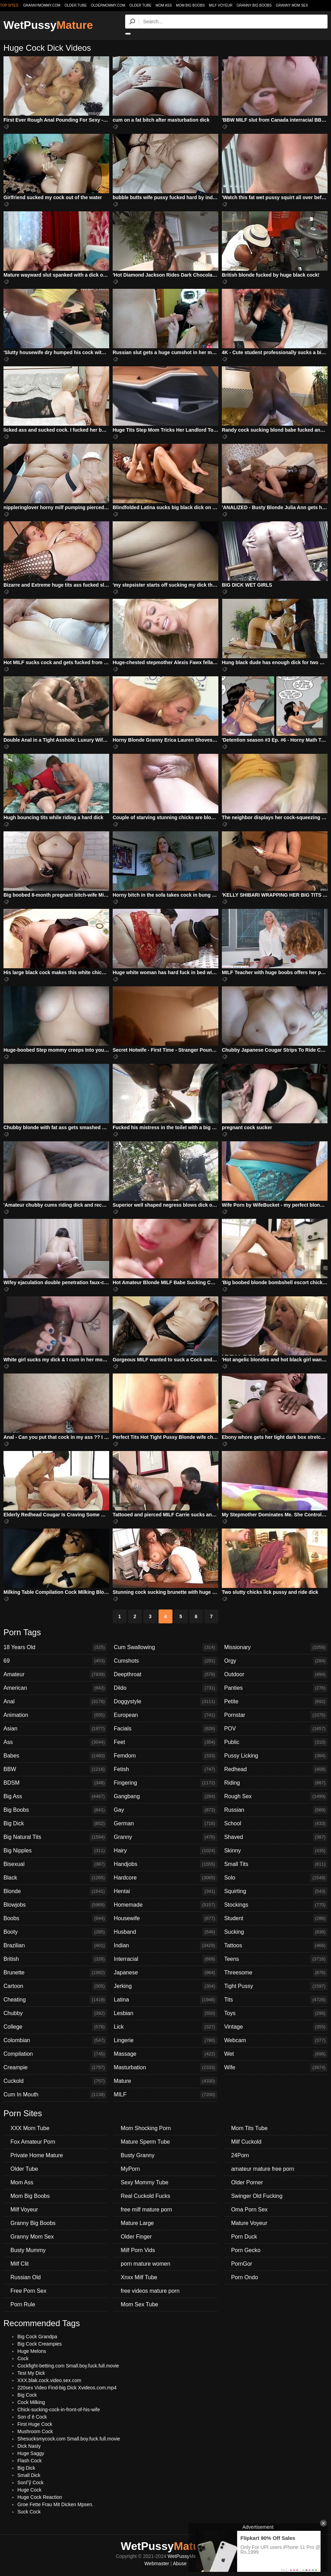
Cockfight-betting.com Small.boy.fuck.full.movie (68, 2366)
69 (55, 1661)
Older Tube (140, 5)
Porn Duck (244, 2237)
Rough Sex (276, 1796)
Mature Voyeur (249, 2223)
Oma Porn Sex (249, 2209)
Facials (165, 1729)
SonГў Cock (30, 2482)
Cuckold (55, 2081)
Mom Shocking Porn (146, 2128)
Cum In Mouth (55, 2094)
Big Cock (27, 2395)
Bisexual (55, 1864)
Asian (55, 1729)
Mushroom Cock (35, 2431)
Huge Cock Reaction (39, 2497)
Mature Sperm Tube (145, 2142)
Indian (165, 1945)
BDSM (55, 1783)
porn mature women (145, 2264)
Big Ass (55, 1796)
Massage (165, 2054)
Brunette (55, 1972)
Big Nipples (55, 1851)
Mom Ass (164, 5)
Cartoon (55, 1986)
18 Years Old (55, 1647)
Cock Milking (31, 2402)
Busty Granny (137, 2155)
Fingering (165, 1783)
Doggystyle (165, 1701)
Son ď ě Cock (32, 2417)
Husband (165, 1932)
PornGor (241, 2264)
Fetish (165, 1769)
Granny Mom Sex (292, 5)
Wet (276, 2054)
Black (55, 1878)
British (55, 1959)
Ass (55, 1742)
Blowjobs (55, 1905)
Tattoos (276, 1945)
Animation (55, 1715)
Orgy (276, 1661)
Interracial (165, 1959)
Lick (165, 2027)
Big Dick (55, 1823)
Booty (55, 1932)
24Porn (240, 2155)
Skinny (276, 1851)
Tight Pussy (276, 1986)
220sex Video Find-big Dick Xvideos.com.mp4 (66, 2387)
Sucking (276, 1932)
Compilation (55, 2054)
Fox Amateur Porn (32, 2142)
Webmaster (156, 2563)
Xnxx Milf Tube (139, 2277)
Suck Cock (29, 2511)
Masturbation (165, 2067)
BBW (55, 1769)
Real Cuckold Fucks (145, 2196)
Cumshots (165, 1661)
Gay (165, 1810)
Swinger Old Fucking (257, 2196)
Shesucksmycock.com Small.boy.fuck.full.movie (68, 2439)
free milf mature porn (146, 2209)
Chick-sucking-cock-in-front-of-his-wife (58, 2409)
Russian (276, 1810)
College (55, 2027)
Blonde (55, 1891)
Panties (276, 1688)
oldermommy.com (108, 5)
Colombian (55, 2040)
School (276, 1823)
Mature (165, 2081)
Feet (165, 1742)
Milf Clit (19, 2264)
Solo (276, 1878)
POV (276, 1729)
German (165, 1823)
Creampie (55, 2067)
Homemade (165, 1905)
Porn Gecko (245, 2250)
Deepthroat (165, 1674)
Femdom (165, 1756)
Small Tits (276, 1864)
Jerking (165, 1986)
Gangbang (165, 1796)
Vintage (276, 2027)
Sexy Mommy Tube (144, 2182)
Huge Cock (29, 2490)
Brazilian (55, 1945)
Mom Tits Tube (249, 2128)
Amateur (55, 1674)
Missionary (276, 1647)
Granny (165, 1837)
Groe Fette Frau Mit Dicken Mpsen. (55, 2504)
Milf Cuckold (246, 2142)
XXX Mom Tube (29, 2128)
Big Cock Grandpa (37, 2336)
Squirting (276, 1891)
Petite (276, 1701)
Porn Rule (22, 2304)
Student (276, 1918)
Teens (276, 1959)
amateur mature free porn (262, 2169)
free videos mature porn (150, 2291)
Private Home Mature (36, 2155)
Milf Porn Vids (138, 2250)
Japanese (165, 1972)
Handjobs (165, 1864)
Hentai (165, 1891)
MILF (165, 2094)
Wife (276, 2067)
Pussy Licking (276, 1756)
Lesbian (165, 2013)
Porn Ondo (244, 2277)
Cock (23, 2358)
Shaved (276, 1837)
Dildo (165, 1688)
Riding (276, 1783)
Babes (55, 1756)
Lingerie (165, 2040)
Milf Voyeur (221, 5)
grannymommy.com (41, 5)
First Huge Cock (34, 2424)
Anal (55, 1701)
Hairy (165, 1851)
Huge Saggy (30, 2453)
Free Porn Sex (28, 2291)
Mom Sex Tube (139, 2304)
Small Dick (28, 2475)
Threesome (276, 1972)
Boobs (55, 1918)
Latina (165, 2000)
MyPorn (130, 2169)
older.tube (75, 5)
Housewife (165, 1918)
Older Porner (247, 2182)
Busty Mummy (28, 2250)
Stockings (276, 1905)
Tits (276, 2000)
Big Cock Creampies (39, 2344)
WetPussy (48, 25)
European (165, 1715)
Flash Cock (29, 2460)
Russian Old (25, 2277)
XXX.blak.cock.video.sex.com (49, 2380)
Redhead (276, 1769)
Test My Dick (31, 2373)
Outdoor (276, 1674)
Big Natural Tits (55, 1837)
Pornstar (276, 1715)
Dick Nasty (29, 2446)
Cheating (55, 2000)
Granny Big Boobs (254, 5)
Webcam (276, 2040)
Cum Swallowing (165, 1647)
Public (276, 1742)
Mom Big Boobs (190, 5)
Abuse (180, 2563)
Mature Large (137, 2223)
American (55, 1688)
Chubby (55, 2013)
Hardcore (165, 1878)
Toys (276, 2013)
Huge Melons (31, 2351)
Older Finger (136, 2237)
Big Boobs (55, 1810)
